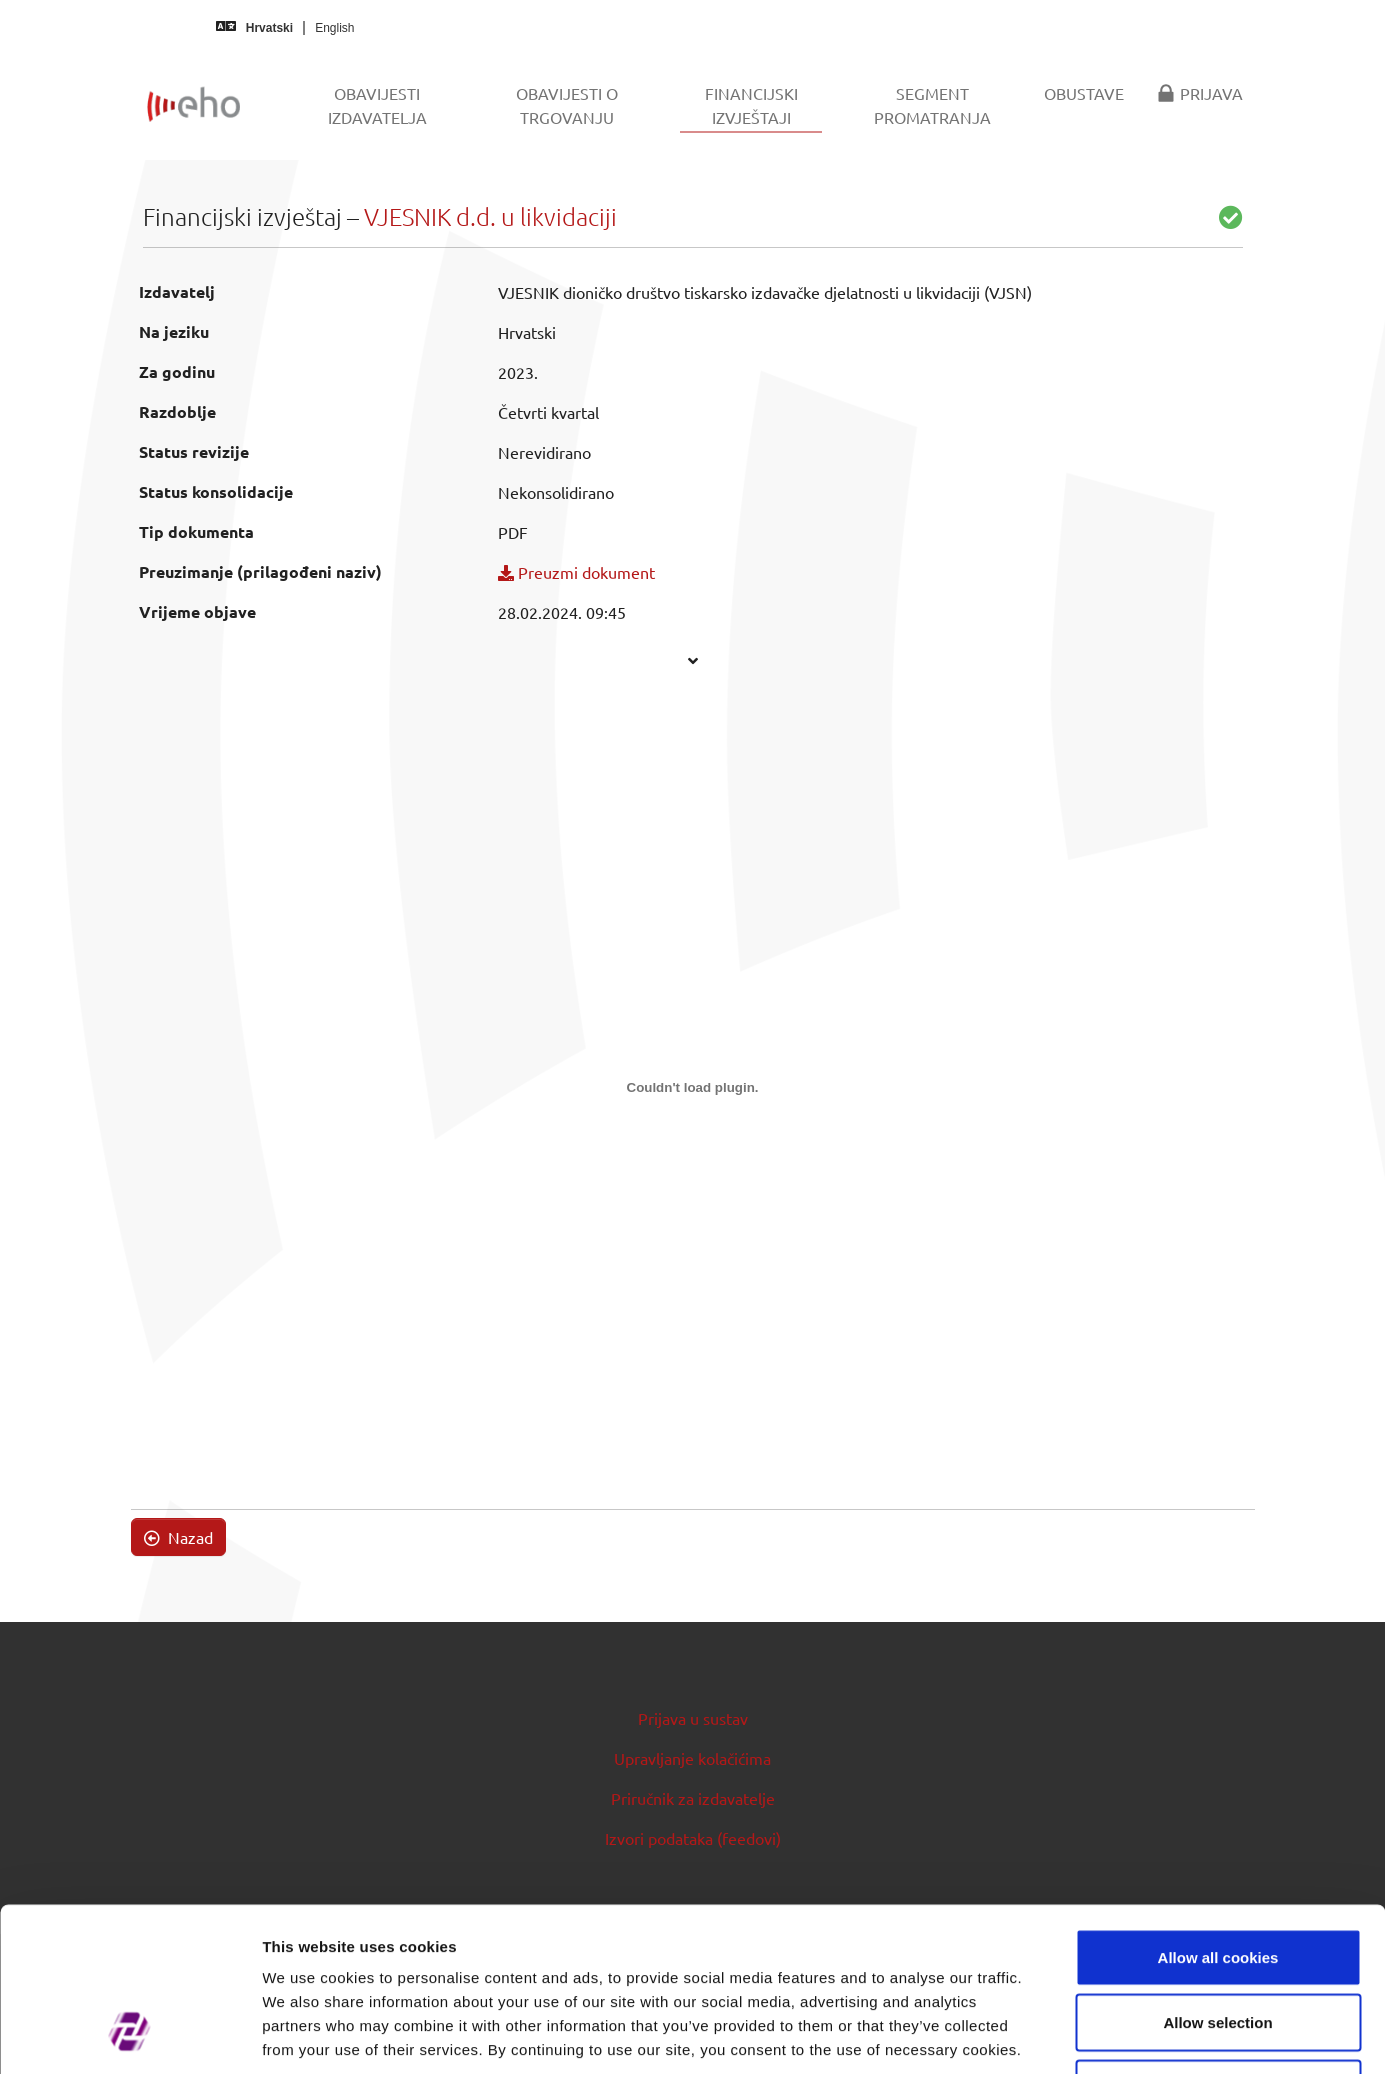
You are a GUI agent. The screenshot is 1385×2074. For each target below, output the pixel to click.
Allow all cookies (1218, 1811)
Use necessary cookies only (1218, 1942)
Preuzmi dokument (576, 572)
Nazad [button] (178, 1537)
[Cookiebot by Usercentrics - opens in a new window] (129, 2035)
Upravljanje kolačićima (692, 1758)
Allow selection (1217, 1877)
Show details (1049, 2034)
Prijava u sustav (693, 1718)
